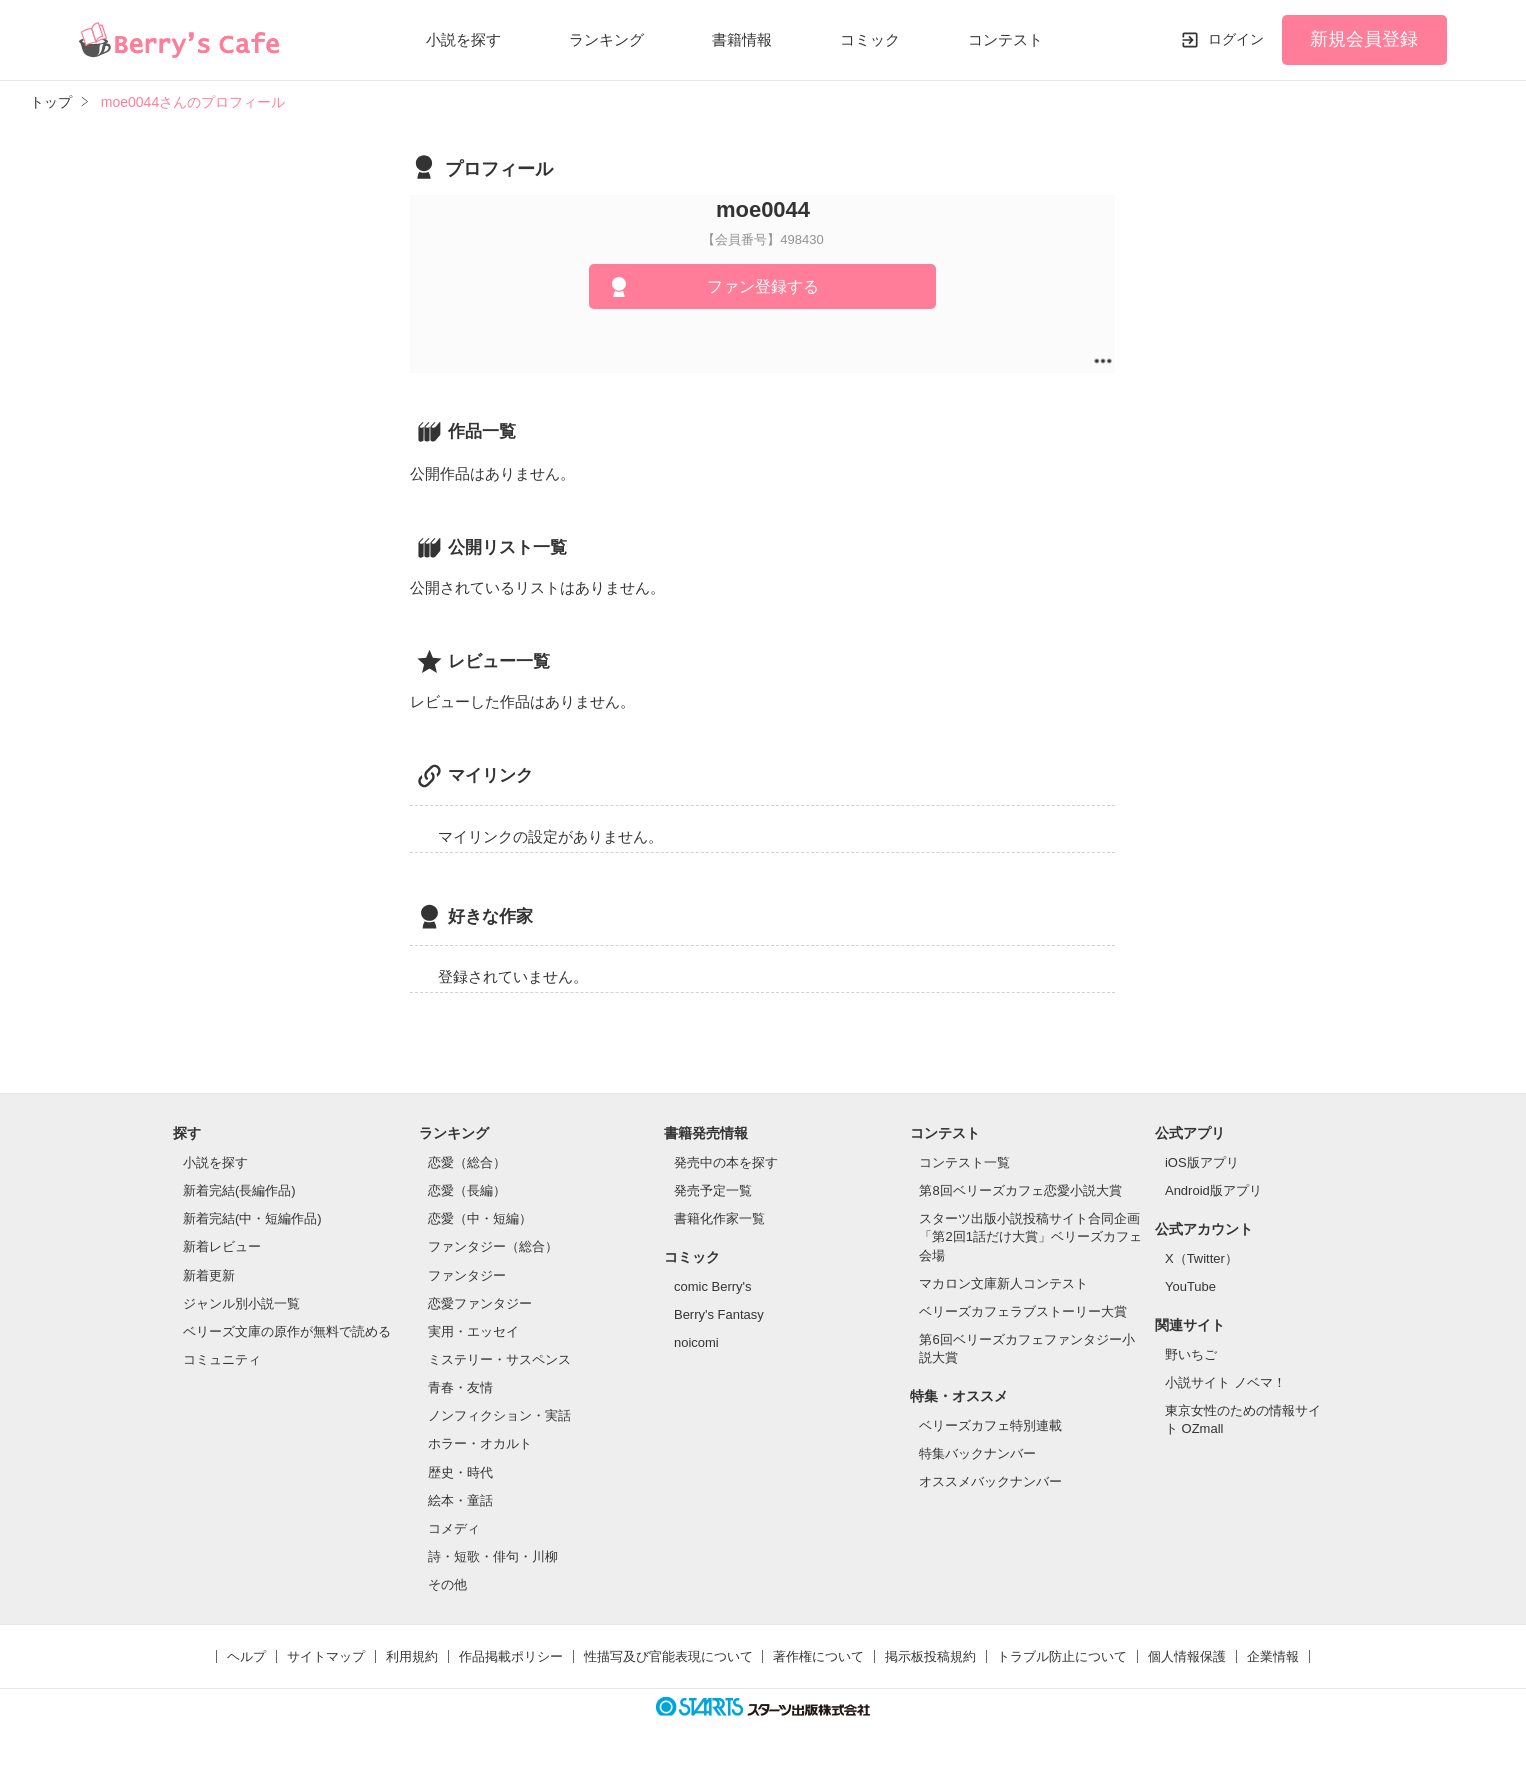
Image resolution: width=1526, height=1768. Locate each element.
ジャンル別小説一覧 (241, 1303)
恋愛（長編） (467, 1190)
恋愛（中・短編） (480, 1218)
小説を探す (463, 39)
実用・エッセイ (473, 1331)
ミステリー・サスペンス (499, 1359)
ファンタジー (467, 1275)
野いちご (1191, 1354)
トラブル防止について (1062, 1656)
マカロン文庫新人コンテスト (1003, 1283)
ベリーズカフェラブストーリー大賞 (1023, 1311)
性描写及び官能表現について (668, 1656)
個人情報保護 (1187, 1656)
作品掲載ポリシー (511, 1656)
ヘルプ (246, 1656)
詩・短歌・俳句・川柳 (493, 1556)
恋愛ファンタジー (480, 1303)
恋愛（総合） (467, 1162)
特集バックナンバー (977, 1453)
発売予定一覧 (713, 1190)
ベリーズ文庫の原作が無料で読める (287, 1331)
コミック (870, 39)
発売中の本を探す (726, 1162)
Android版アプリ (1213, 1190)
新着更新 (209, 1275)
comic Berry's (713, 1286)
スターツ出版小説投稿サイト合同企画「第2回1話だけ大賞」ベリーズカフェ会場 (1030, 1236)
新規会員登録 (1364, 39)
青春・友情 (460, 1387)
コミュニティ (222, 1359)
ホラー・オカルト (480, 1443)
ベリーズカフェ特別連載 (990, 1425)
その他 (447, 1584)
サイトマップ (326, 1656)
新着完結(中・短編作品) (252, 1218)
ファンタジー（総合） (493, 1246)
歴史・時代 (460, 1472)
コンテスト (1005, 39)
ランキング (606, 39)
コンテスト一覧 (964, 1162)
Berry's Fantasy (719, 1314)
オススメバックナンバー (990, 1481)
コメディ (454, 1528)
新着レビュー (222, 1246)
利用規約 (412, 1656)
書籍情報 (742, 39)
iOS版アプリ (1202, 1162)
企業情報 (1273, 1656)
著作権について (818, 1656)
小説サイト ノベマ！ (1225, 1382)
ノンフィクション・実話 (499, 1415)
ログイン (1236, 39)
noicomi (696, 1342)
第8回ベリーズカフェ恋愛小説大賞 (1020, 1190)
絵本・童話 (460, 1500)
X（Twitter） (1201, 1258)
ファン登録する (763, 286)
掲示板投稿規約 (930, 1656)
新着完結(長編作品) (239, 1190)
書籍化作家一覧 (719, 1218)
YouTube (1190, 1286)
